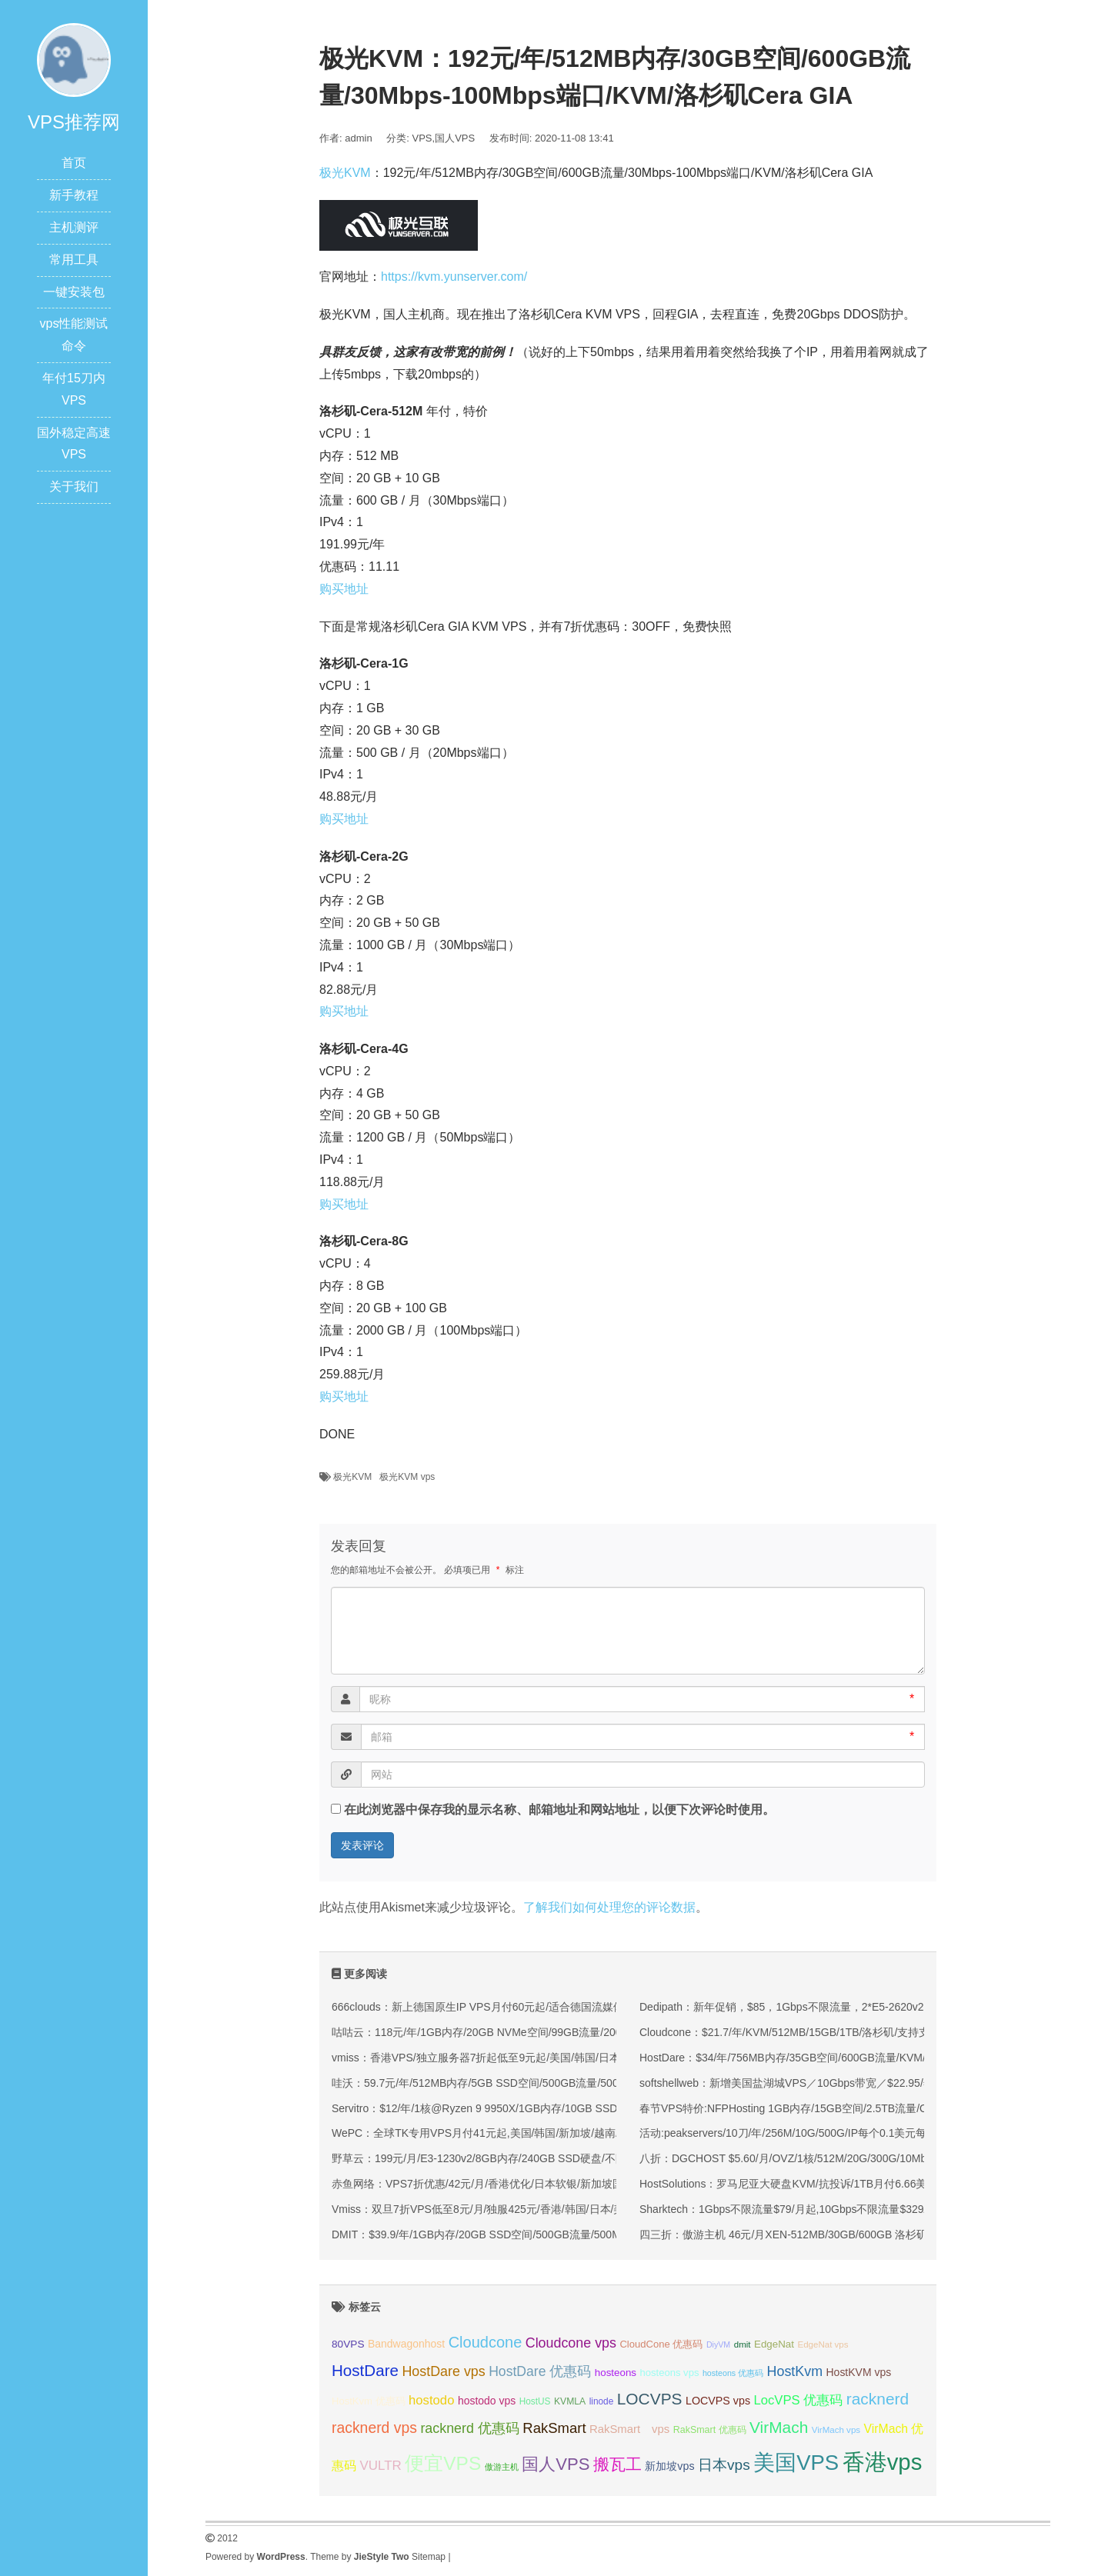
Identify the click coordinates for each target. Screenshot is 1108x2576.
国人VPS (455, 138)
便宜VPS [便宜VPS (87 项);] (443, 2463)
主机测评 (73, 227)
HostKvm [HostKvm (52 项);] (795, 2371)
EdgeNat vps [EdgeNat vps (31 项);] (822, 2344)
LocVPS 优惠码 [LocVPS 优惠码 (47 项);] (798, 2400)
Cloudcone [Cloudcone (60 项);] (485, 2342)
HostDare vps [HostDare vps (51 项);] (443, 2371)
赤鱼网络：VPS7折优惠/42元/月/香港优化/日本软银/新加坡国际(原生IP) (502, 2184)
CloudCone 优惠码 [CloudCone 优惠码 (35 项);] (661, 2344)
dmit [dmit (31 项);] (742, 2344)
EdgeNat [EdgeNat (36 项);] (774, 2344)
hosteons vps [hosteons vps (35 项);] (669, 2372)
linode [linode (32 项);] (601, 2401)
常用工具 (73, 259)
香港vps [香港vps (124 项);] (883, 2461)
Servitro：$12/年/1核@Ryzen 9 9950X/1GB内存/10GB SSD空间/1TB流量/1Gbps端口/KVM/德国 (561, 2108)
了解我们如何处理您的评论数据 (609, 1907)
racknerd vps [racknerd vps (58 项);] (374, 2427)
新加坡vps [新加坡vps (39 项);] (669, 2466)
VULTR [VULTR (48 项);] (380, 2465)
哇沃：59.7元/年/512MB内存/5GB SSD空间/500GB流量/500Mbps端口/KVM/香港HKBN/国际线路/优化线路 (585, 2083)
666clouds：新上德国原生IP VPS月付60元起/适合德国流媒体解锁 (489, 2007)
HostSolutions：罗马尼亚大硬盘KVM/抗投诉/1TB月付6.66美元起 (793, 2184)
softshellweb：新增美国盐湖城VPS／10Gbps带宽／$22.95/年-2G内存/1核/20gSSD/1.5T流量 (861, 2083)
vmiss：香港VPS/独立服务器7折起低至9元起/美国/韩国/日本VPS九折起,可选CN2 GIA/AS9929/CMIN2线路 (586, 2057)
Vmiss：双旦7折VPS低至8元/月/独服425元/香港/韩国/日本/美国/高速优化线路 (517, 2209)
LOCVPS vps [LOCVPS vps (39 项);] (718, 2400)
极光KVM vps (407, 1476)
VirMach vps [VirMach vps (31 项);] (836, 2429)
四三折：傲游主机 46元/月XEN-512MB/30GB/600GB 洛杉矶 (783, 2234)
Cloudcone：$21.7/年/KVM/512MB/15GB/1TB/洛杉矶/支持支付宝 (795, 2032)
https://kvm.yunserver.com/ (454, 276)
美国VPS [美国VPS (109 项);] (796, 2462)
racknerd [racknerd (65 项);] (877, 2399)
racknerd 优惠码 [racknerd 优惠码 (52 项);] (469, 2428)
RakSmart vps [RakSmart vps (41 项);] (629, 2429)
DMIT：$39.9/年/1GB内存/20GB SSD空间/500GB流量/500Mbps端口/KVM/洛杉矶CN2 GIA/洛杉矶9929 (578, 2234)
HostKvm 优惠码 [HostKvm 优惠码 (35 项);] (368, 2401)
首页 (74, 162)
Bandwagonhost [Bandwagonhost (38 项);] (406, 2344)
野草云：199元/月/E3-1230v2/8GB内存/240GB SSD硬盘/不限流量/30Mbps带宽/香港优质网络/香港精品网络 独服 (601, 2158)
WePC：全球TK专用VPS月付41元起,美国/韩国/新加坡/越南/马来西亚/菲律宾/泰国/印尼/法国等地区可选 (578, 2133)
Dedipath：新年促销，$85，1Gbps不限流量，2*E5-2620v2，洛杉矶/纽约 (815, 2007)
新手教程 (73, 195)
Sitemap (429, 2556)
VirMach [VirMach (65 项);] (778, 2427)
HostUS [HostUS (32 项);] (535, 2401)
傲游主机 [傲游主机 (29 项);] (502, 2466)
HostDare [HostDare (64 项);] (365, 2370)
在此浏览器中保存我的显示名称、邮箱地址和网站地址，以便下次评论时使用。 (559, 1809)
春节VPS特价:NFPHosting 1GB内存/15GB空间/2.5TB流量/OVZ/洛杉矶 (808, 2108)
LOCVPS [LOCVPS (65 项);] (649, 2399)
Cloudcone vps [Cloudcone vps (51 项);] (571, 2343)
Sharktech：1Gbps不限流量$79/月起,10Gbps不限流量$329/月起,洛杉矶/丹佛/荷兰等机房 (852, 2209)
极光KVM (345, 172)
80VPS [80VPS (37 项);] (348, 2344)
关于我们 (73, 486)
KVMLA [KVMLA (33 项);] (570, 2401)
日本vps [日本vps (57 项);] (724, 2465)
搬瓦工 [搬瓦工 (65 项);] (617, 2464)
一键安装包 (74, 291)
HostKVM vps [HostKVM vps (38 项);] (859, 2372)
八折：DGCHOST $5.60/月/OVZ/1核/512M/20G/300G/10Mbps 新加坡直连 (817, 2158)
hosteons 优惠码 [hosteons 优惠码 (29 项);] (733, 2373)
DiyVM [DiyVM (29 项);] (718, 2344)
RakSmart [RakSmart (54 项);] (554, 2428)
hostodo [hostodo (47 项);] (431, 2400)
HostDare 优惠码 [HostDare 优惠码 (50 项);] (540, 2371)
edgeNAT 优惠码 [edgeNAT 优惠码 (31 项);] (885, 2344)
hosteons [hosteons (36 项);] (615, 2372)
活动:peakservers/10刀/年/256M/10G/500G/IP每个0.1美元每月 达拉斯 (806, 2133)
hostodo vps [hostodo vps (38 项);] (487, 2400)
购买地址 (344, 588)
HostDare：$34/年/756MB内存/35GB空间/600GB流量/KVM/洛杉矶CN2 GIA (820, 2057)
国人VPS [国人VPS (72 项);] (555, 2464)
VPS (422, 138)
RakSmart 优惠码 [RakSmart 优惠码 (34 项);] (709, 2429)
